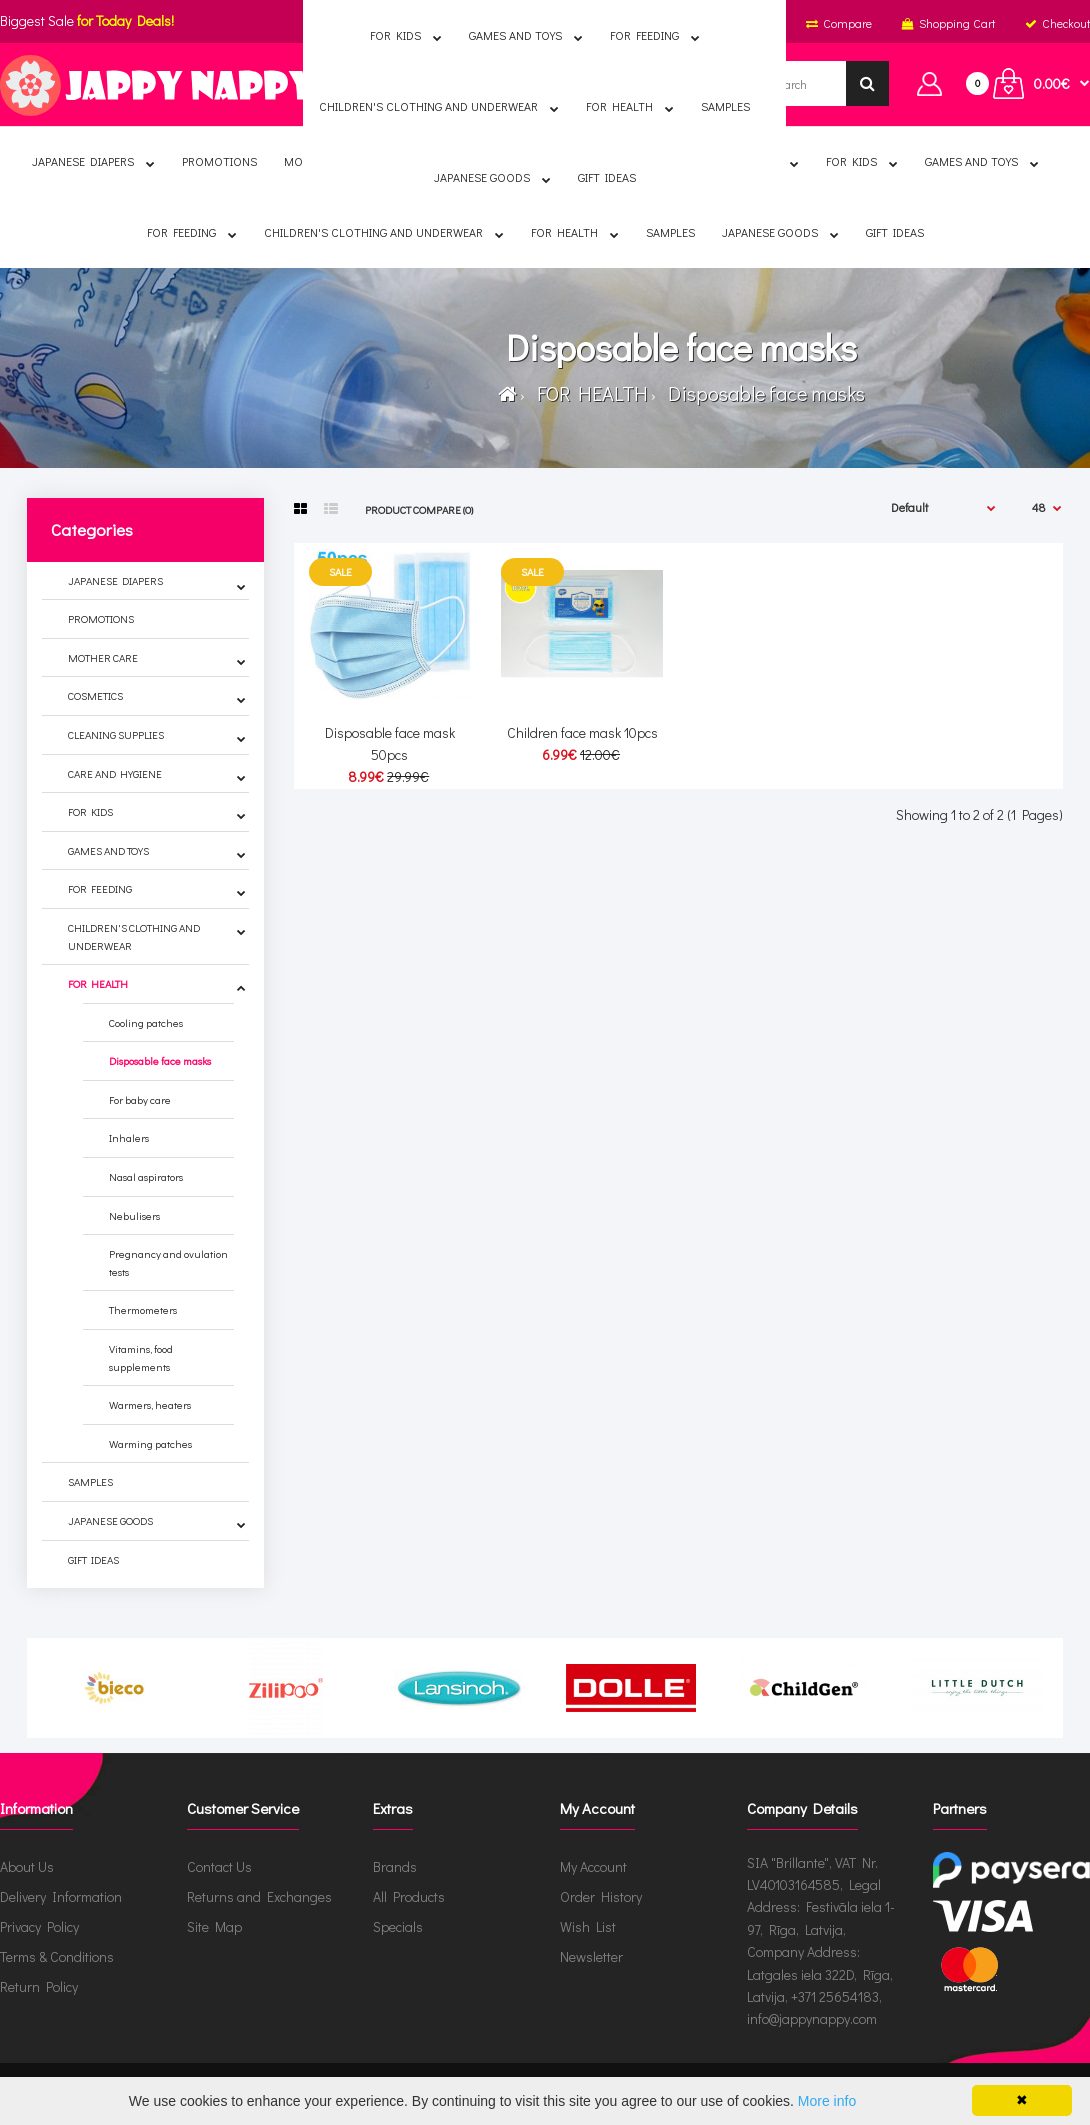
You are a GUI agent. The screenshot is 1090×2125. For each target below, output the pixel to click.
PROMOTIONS (101, 618)
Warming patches (150, 1443)
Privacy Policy (39, 1926)
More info (827, 2101)
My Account (593, 1866)
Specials (398, 1926)
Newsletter (591, 1956)
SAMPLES (90, 1481)
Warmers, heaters (150, 1404)
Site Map (214, 1926)
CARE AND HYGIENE (115, 773)
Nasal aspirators (146, 1176)
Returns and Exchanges (259, 1896)
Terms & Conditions (57, 1956)
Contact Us (219, 1866)
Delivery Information (61, 1896)
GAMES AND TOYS (108, 850)
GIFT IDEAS (93, 1559)
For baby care (140, 1099)
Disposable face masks (762, 393)
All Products (409, 1896)
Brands (395, 1866)
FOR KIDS (90, 811)
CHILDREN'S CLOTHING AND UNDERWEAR (134, 936)
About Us (27, 1866)
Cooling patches (146, 1022)
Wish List (588, 1926)
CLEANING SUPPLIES (116, 734)
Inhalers (129, 1137)
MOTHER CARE (103, 657)
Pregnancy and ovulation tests (168, 1262)
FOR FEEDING (100, 888)
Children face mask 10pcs (582, 732)
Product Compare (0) (419, 509)
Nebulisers (134, 1215)
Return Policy (39, 1986)
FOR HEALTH (588, 393)
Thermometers (143, 1309)
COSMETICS (95, 695)
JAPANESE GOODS (110, 1520)
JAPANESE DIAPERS (115, 580)
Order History (601, 1896)
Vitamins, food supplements (141, 1357)
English (443, 23)
